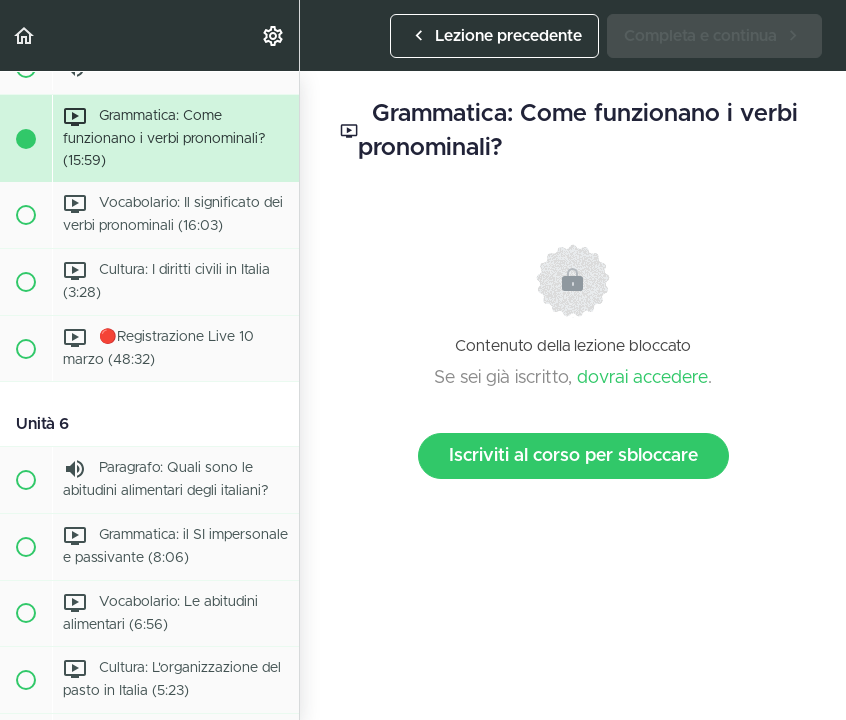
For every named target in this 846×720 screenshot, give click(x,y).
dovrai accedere (642, 378)
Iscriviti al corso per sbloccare (573, 456)
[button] (25, 35)
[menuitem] (274, 35)
